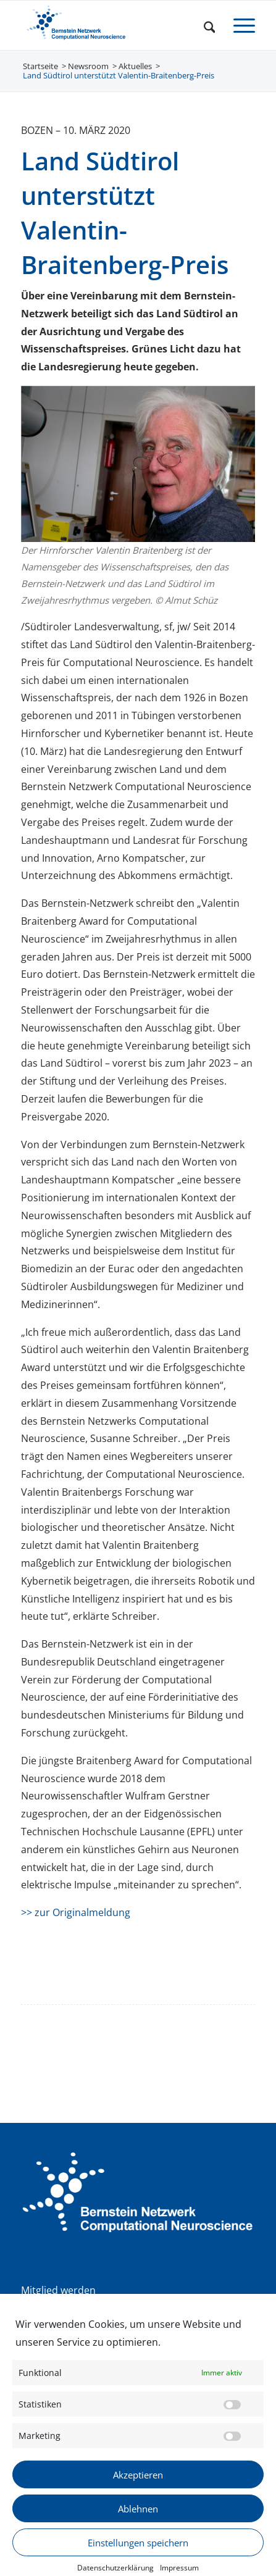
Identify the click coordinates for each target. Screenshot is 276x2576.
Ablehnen (138, 2533)
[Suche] (203, 25)
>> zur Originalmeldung (75, 1912)
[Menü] (238, 25)
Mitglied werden (58, 2290)
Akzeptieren (138, 2499)
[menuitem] (203, 25)
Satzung (40, 2307)
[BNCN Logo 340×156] (115, 25)
